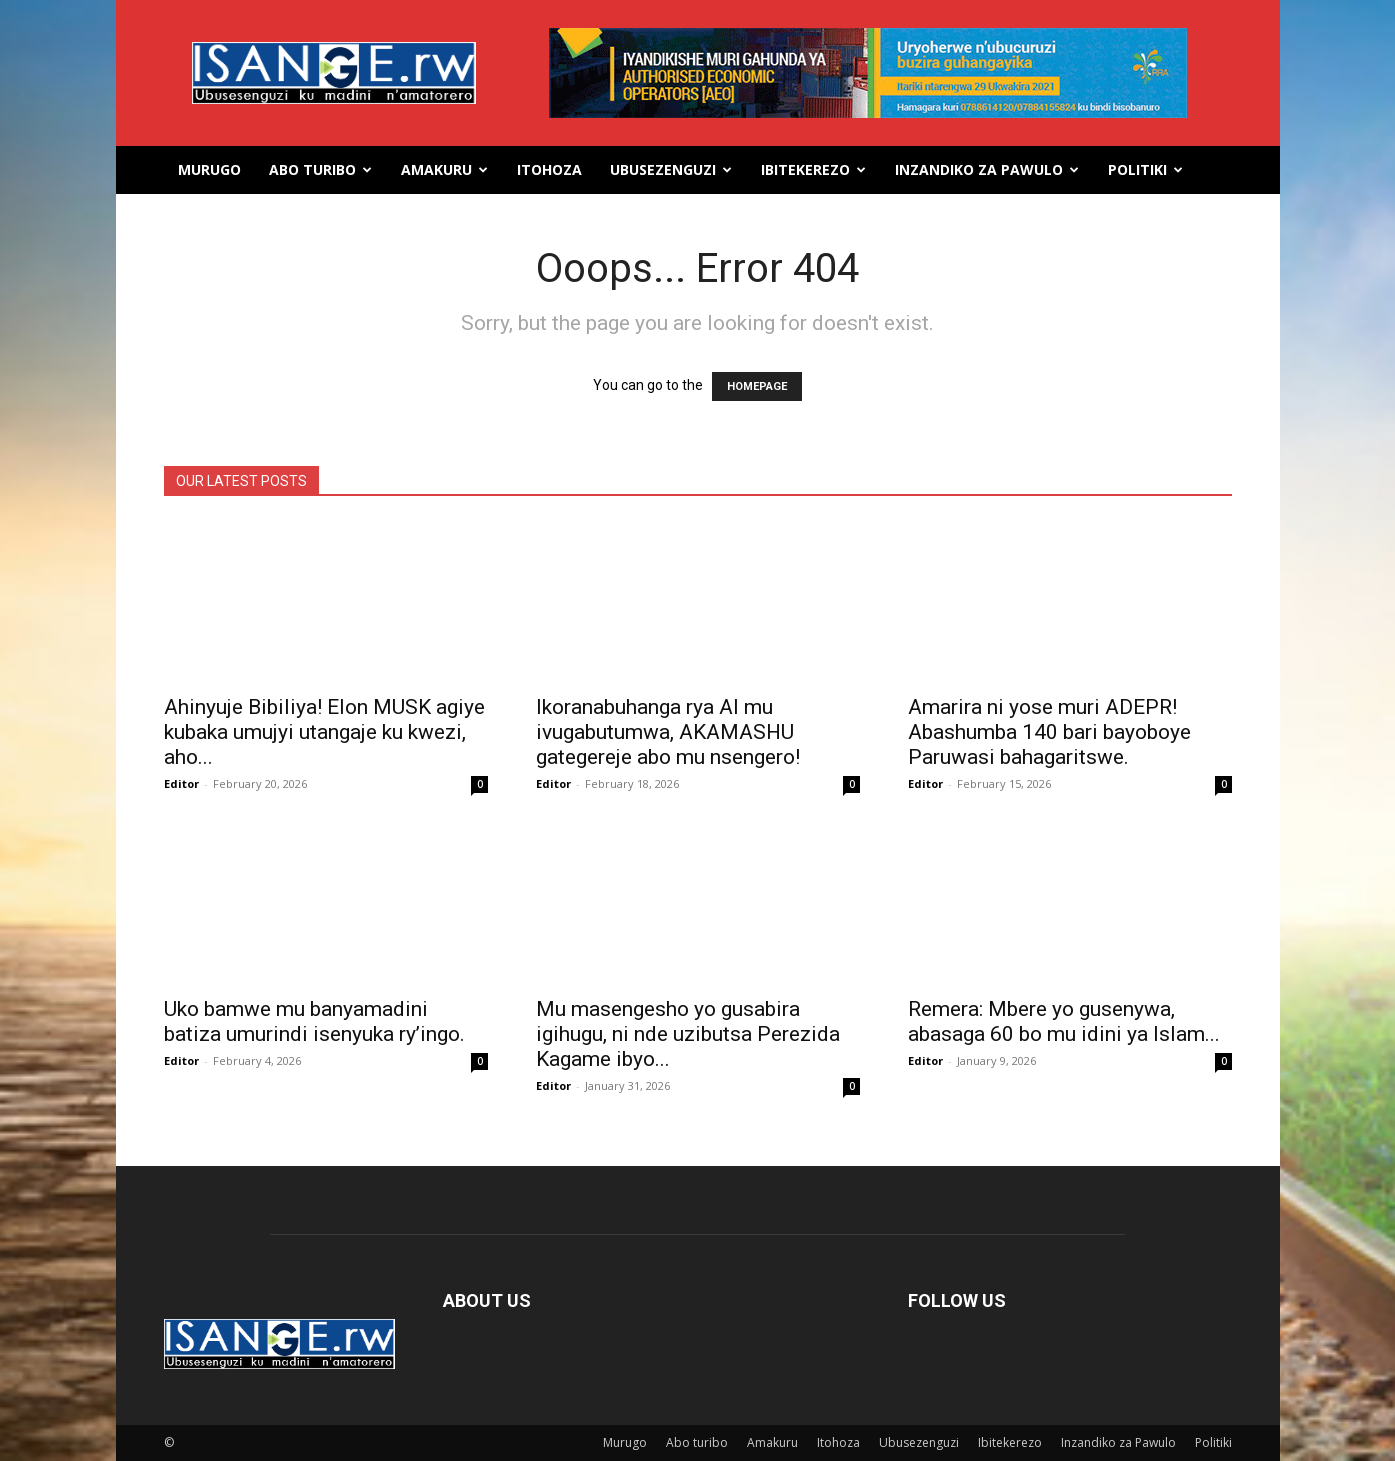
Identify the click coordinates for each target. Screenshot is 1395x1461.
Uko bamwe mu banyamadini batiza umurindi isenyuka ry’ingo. (314, 1021)
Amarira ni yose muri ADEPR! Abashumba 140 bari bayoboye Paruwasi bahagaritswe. (1049, 732)
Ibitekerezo (813, 169)
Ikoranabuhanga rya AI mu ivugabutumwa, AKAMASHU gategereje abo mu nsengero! (668, 732)
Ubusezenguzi (671, 169)
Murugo (209, 169)
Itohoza (549, 169)
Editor (181, 783)
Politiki (1145, 169)
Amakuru (444, 169)
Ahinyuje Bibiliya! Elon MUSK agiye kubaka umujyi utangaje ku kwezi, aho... (324, 732)
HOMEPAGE (757, 386)
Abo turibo (320, 169)
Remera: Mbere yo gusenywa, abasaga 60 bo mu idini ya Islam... (1064, 1021)
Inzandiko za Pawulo (987, 169)
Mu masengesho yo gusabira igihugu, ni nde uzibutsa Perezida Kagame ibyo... (688, 1034)
